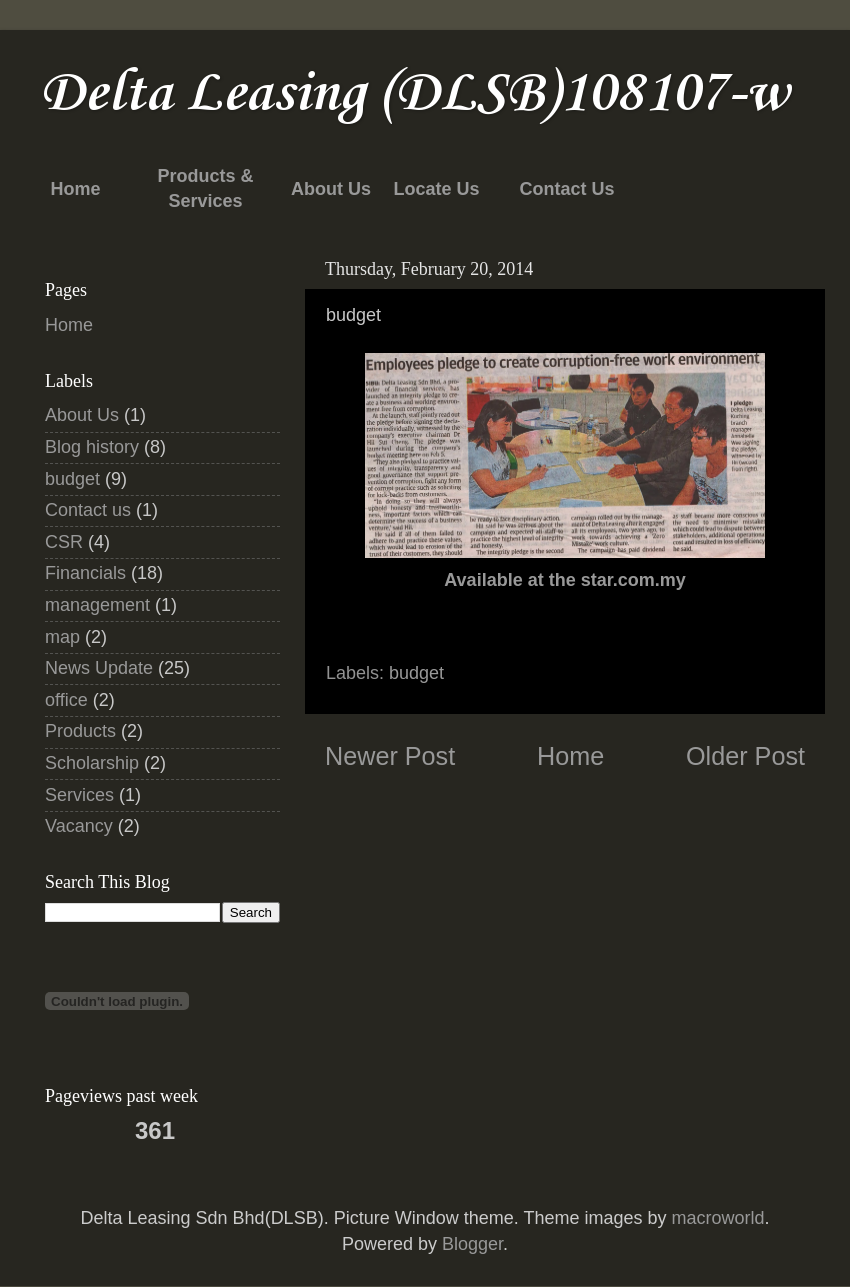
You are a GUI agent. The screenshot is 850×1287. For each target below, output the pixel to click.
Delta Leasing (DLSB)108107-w (414, 94)
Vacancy (79, 826)
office (66, 700)
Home (75, 189)
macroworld (717, 1218)
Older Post (745, 756)
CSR (64, 542)
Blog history (92, 447)
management (97, 605)
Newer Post (390, 756)
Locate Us (436, 189)
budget (416, 673)
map (62, 637)
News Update (99, 668)
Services (79, 795)
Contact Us (566, 189)
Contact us (88, 510)
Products (80, 731)
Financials (85, 573)
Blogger (472, 1244)
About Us (331, 189)
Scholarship (92, 763)
